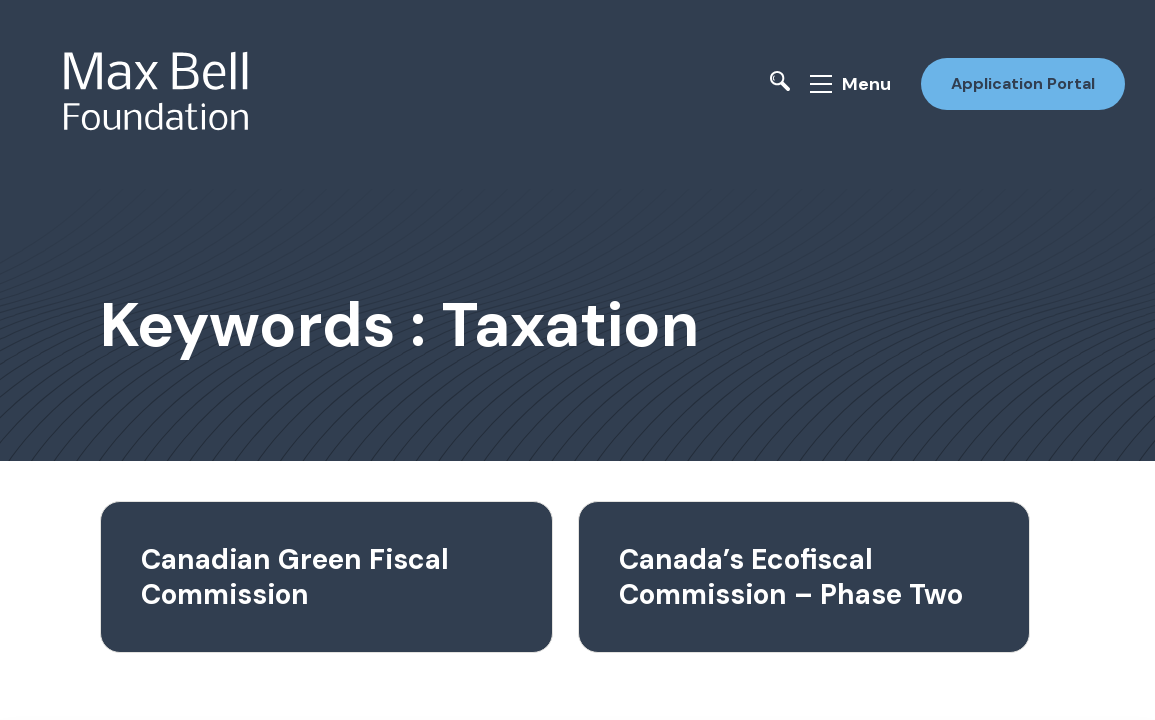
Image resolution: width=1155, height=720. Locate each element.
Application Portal (1023, 83)
